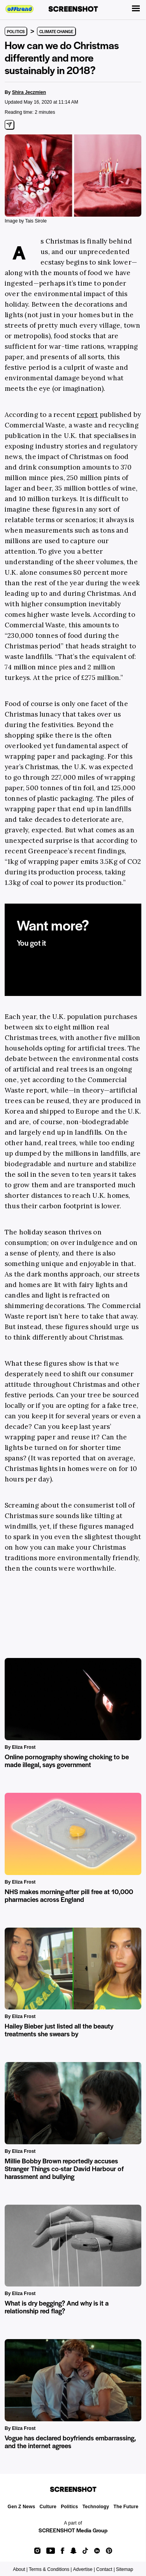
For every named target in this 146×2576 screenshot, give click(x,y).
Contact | (105, 2569)
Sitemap (124, 2569)
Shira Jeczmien (29, 92)
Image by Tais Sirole (26, 221)
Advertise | (84, 2569)
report (87, 414)
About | (20, 2569)
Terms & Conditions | (50, 2569)
